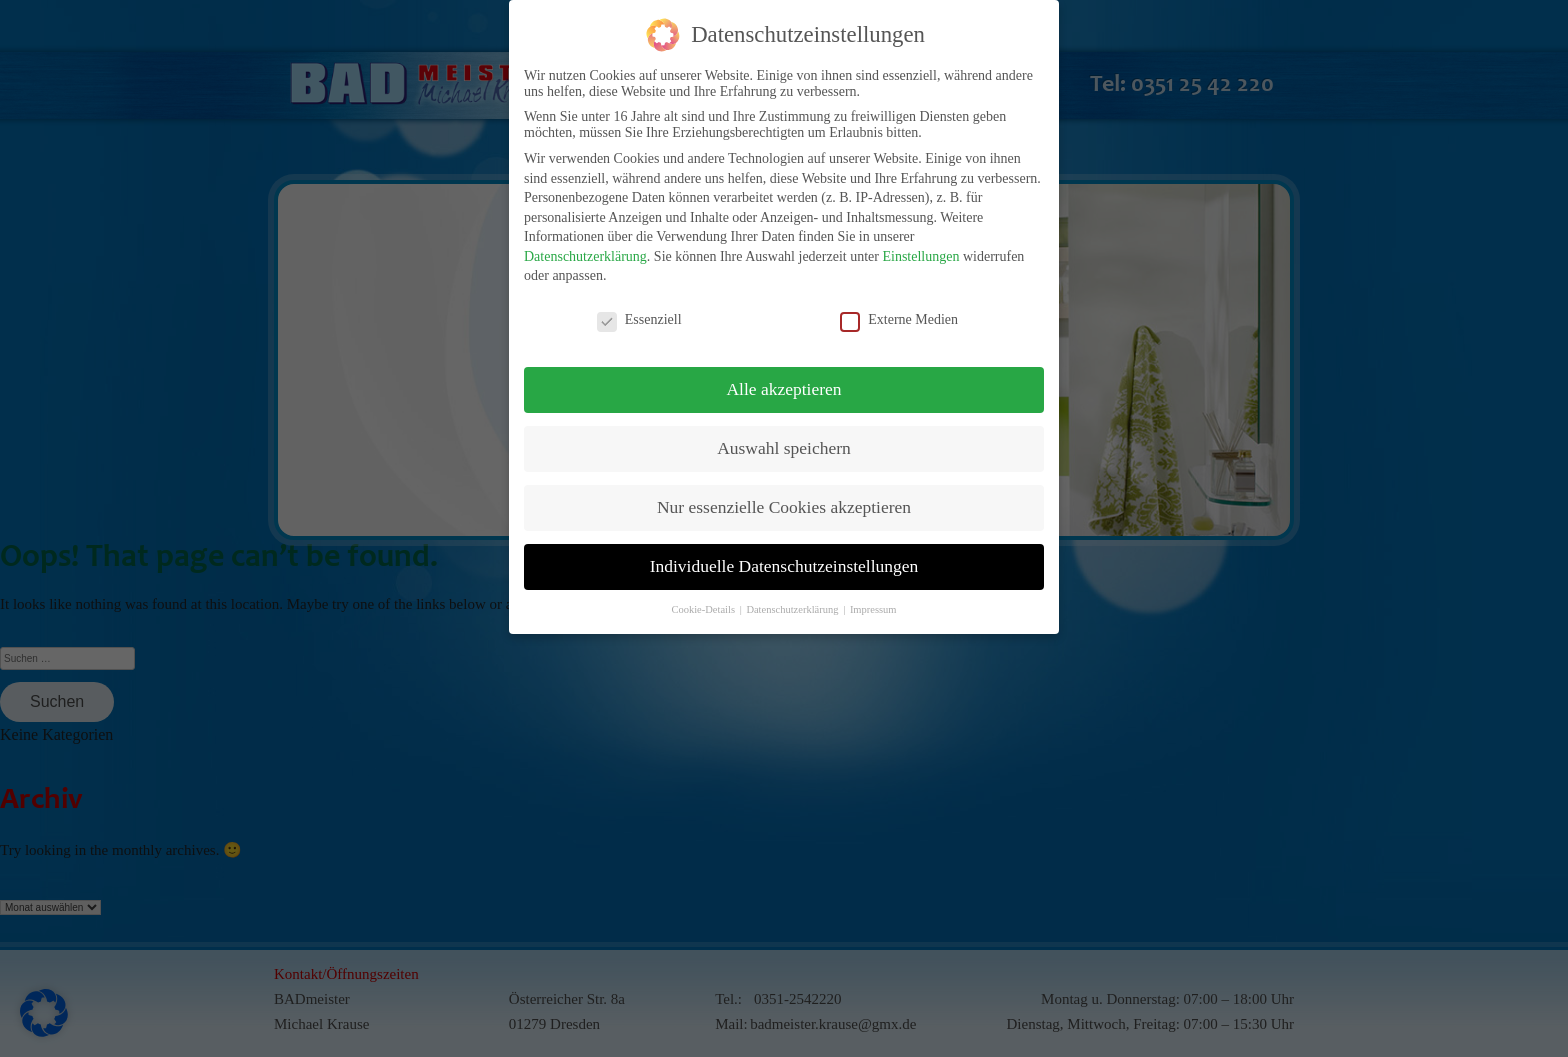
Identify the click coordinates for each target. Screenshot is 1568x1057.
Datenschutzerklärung (585, 247)
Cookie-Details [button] (704, 600)
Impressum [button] (873, 600)
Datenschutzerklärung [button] (793, 600)
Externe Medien (899, 312)
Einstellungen (920, 247)
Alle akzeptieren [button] (783, 381)
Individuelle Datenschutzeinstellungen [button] (784, 557)
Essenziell (639, 312)
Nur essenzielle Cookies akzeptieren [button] (784, 498)
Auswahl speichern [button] (784, 440)
